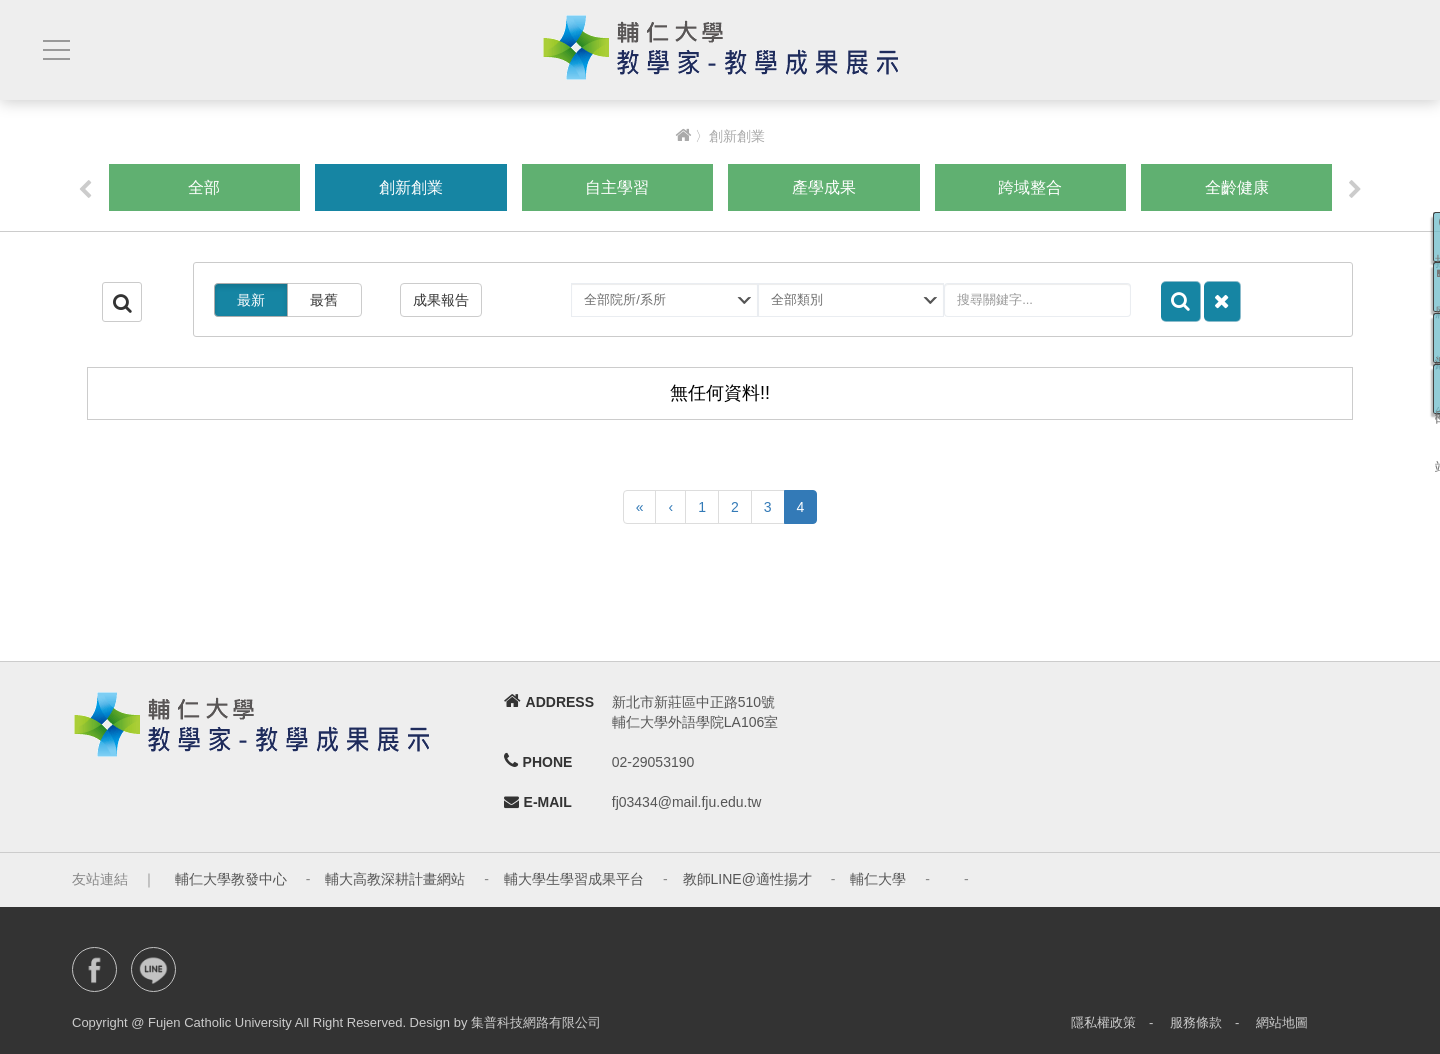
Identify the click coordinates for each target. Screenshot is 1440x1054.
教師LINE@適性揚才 (747, 879)
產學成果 (824, 187)
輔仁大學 (878, 879)
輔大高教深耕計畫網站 (395, 879)
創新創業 (411, 187)
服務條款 (1196, 1022)
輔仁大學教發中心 (231, 879)
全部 (204, 187)
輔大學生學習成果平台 (574, 879)
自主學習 (617, 187)
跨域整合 (1030, 187)
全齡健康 (1237, 187)
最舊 (324, 300)
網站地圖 (1282, 1022)
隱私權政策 (1103, 1022)
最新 (251, 300)
